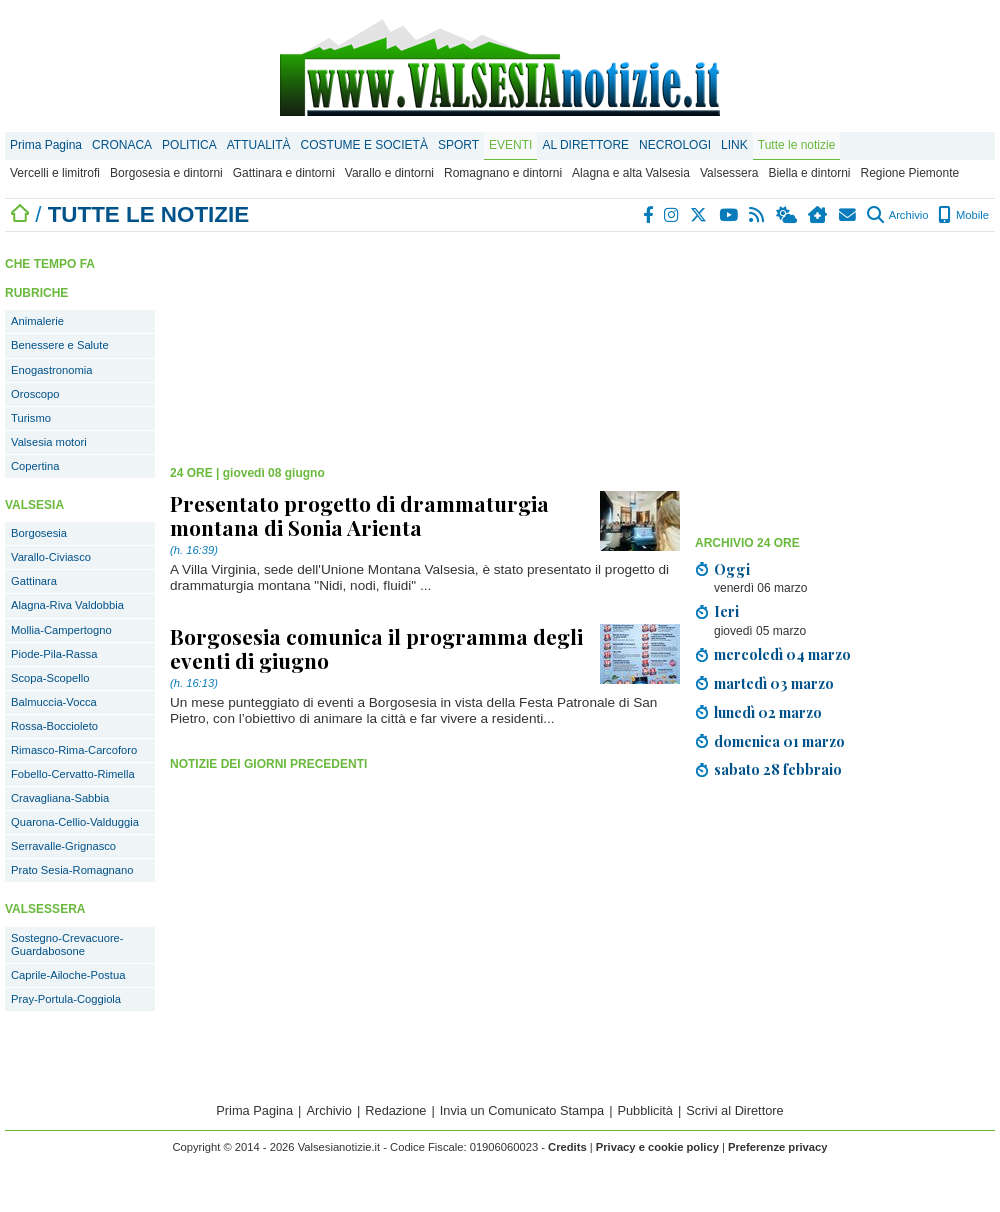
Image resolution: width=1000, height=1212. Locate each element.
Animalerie (37, 321)
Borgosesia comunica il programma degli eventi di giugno (376, 648)
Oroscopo (35, 394)
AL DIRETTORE (585, 145)
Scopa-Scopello (50, 678)
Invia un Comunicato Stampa (522, 1110)
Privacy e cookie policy (657, 1147)
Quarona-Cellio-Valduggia (75, 822)
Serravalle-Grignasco (63, 846)
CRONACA (122, 145)
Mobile (963, 215)
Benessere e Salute (60, 345)
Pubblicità (645, 1110)
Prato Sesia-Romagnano (72, 870)
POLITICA (189, 145)
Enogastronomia (51, 370)
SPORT (458, 145)
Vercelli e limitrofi (55, 173)
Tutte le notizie (797, 145)
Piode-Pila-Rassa (54, 654)
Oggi (732, 569)
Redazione (395, 1110)
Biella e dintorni (809, 173)
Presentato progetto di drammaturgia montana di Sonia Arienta (359, 515)
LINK (734, 145)
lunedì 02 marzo (768, 712)
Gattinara (34, 581)
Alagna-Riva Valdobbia (67, 605)
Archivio (897, 215)
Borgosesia (39, 533)
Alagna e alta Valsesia (631, 173)
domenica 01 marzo (779, 741)
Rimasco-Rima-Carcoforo (74, 750)
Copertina (35, 466)
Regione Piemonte (909, 173)
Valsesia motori (49, 442)
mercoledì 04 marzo (782, 654)
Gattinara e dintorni (284, 173)
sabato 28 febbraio (778, 769)
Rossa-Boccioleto (54, 726)
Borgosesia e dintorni (166, 173)
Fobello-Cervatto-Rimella (73, 774)
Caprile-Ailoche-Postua (68, 975)
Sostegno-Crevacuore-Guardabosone (67, 944)
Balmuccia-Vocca (54, 702)
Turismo (31, 418)
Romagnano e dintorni (503, 173)
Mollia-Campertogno (61, 630)
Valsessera (729, 173)
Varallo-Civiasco (51, 557)
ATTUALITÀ (259, 145)
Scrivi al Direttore (734, 1110)
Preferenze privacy (778, 1147)
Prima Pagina (46, 145)
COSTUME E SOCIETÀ (364, 145)
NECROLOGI (675, 145)
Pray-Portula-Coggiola (66, 999)
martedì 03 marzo (774, 683)
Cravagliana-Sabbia (60, 798)
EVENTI (510, 145)
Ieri (726, 611)
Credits (567, 1147)
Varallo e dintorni (389, 173)
